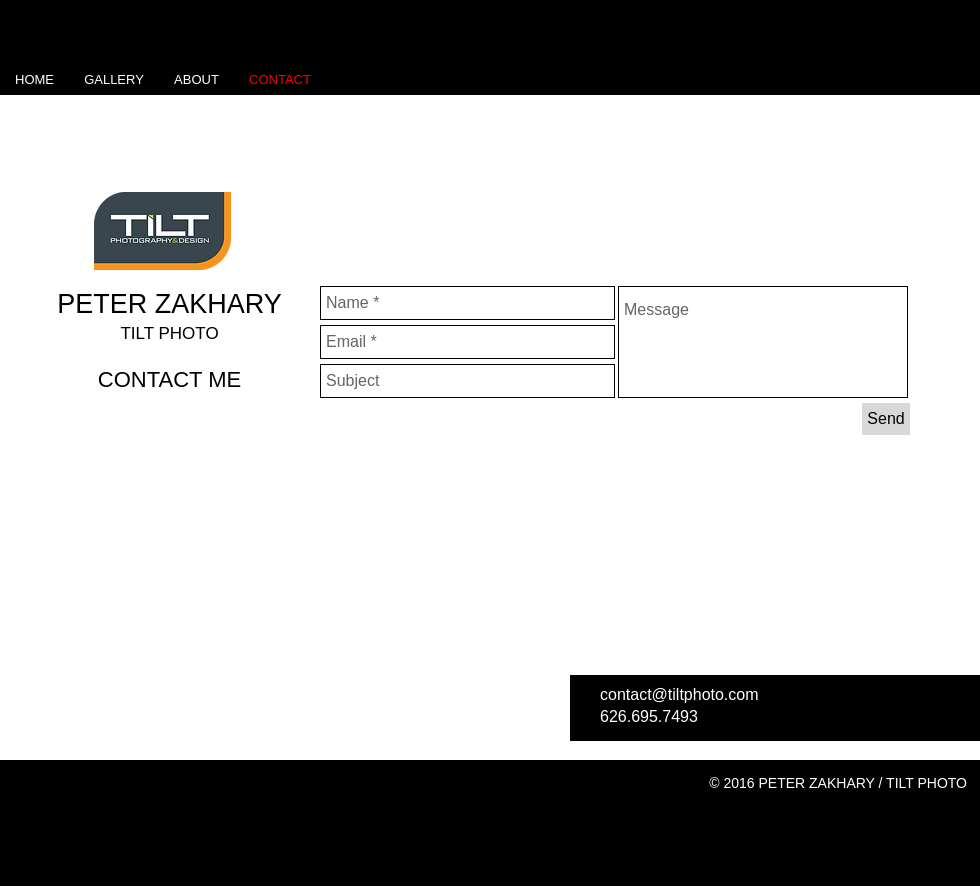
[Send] (886, 419)
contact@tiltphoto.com (679, 694)
